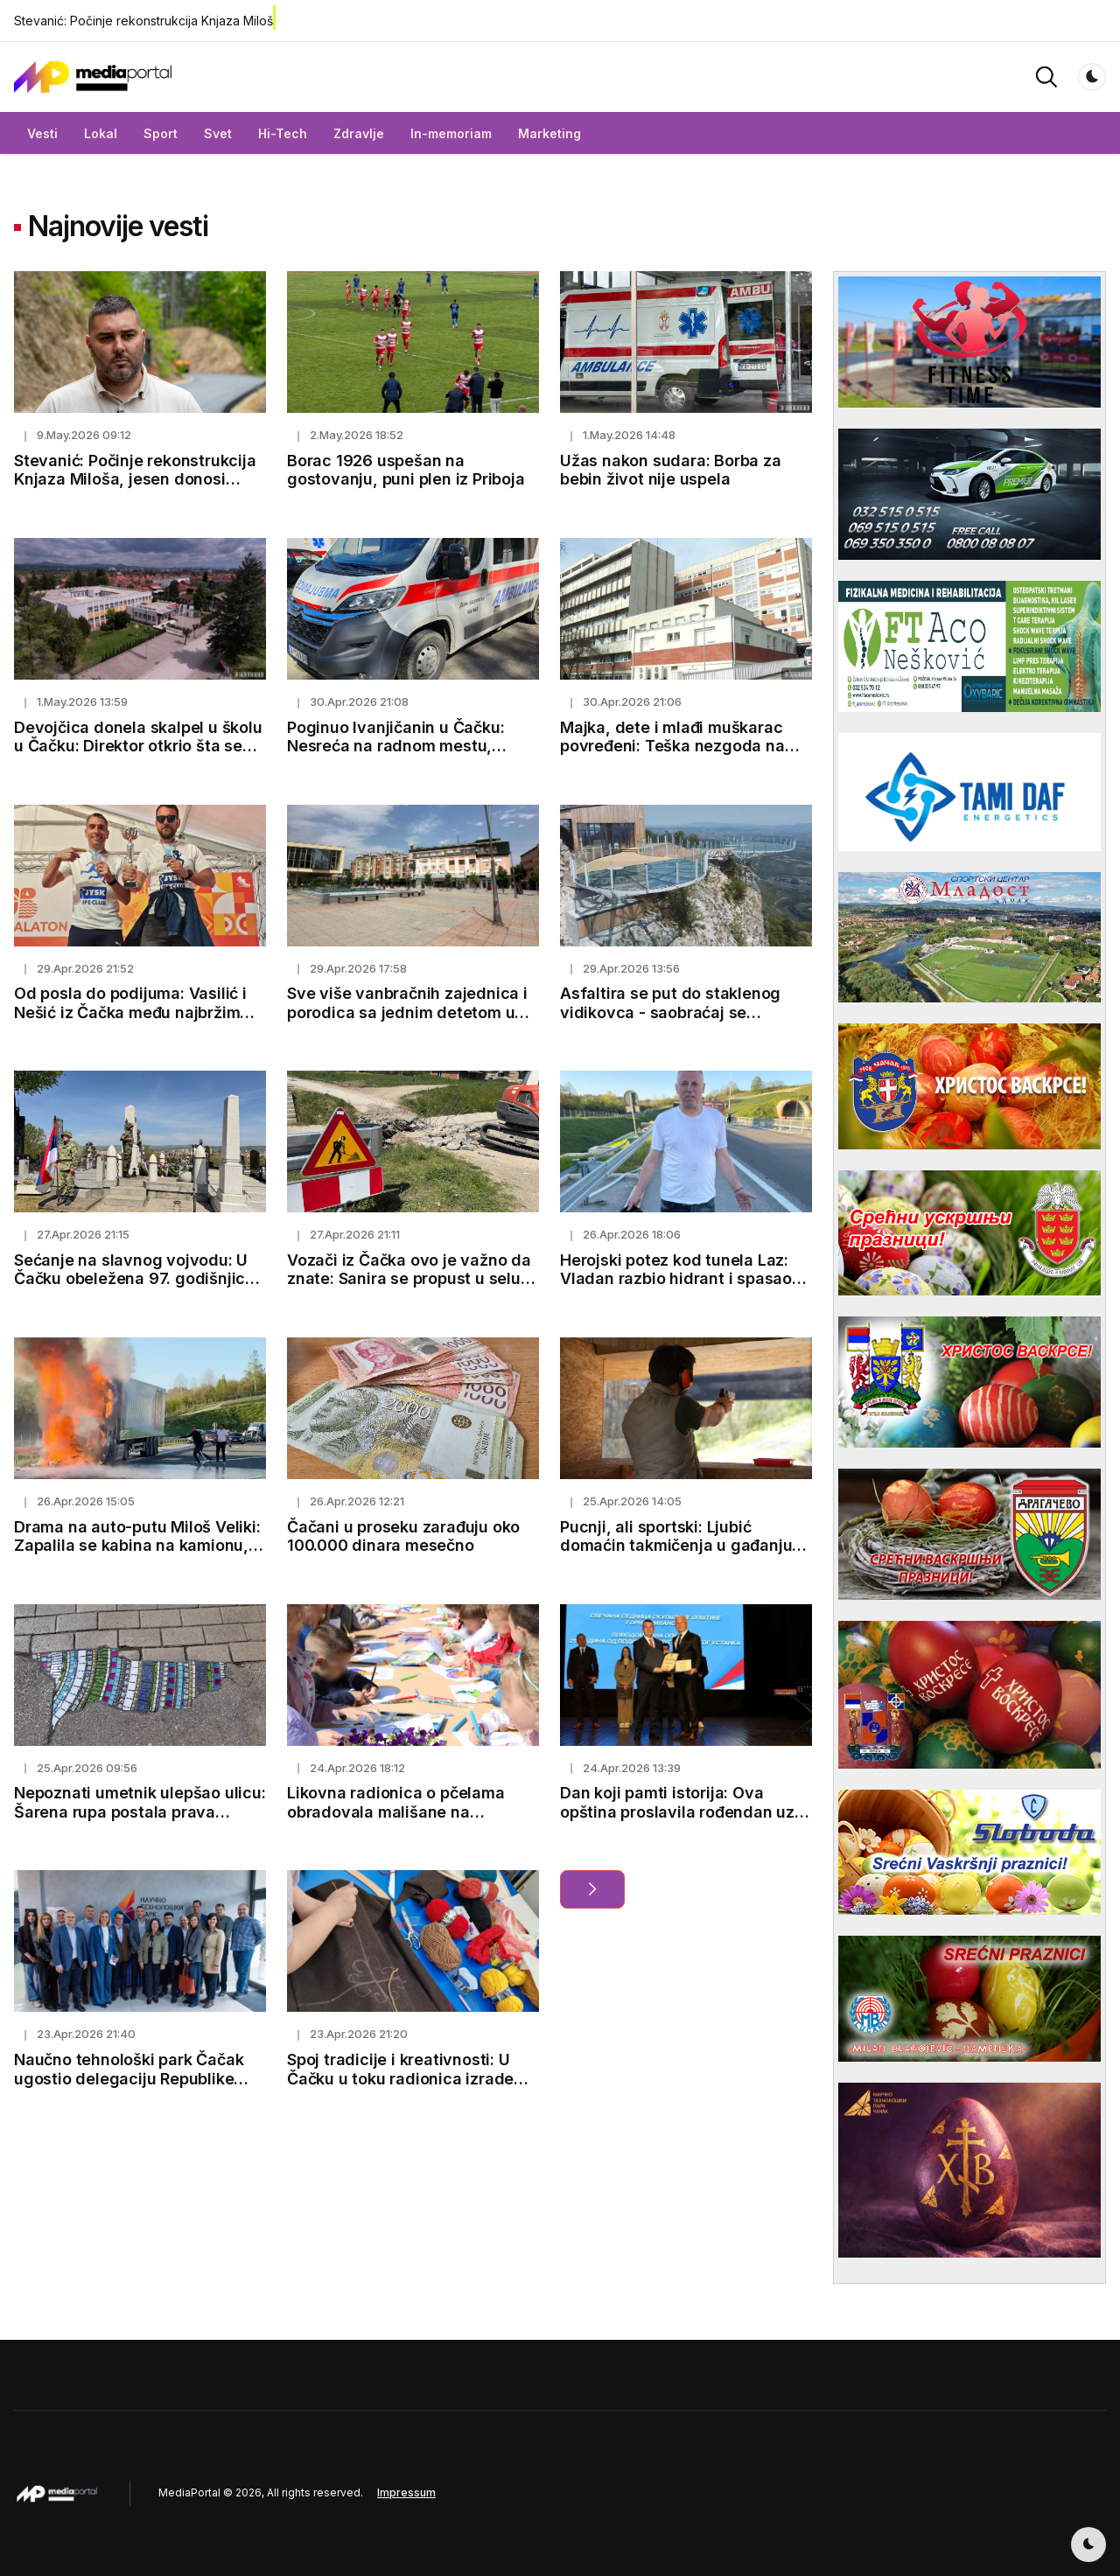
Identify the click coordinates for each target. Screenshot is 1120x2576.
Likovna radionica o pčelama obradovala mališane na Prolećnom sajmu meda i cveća (404, 1812)
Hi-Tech (282, 133)
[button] (1046, 75)
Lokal (100, 133)
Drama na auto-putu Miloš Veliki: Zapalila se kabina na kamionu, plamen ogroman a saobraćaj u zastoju (137, 1555)
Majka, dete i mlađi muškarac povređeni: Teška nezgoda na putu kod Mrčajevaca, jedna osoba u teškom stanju (672, 755)
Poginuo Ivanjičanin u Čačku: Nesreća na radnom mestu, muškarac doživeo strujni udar (402, 746)
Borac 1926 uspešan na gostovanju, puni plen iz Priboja (406, 470)
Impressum (406, 2492)
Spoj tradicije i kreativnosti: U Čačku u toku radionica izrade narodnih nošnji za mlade (400, 2078)
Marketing (549, 133)
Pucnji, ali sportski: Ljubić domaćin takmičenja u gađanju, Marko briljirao (678, 1546)
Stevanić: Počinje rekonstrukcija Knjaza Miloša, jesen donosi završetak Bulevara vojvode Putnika (135, 489)
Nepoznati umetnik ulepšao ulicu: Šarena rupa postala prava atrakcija (140, 1812)
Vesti (42, 133)
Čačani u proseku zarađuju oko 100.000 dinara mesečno (403, 1536)
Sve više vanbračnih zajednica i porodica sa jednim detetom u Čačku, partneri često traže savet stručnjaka (407, 1021)
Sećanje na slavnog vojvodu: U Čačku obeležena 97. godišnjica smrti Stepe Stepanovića (134, 1279)
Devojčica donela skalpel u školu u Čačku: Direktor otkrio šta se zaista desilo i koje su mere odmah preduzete (138, 755)
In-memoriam (451, 133)
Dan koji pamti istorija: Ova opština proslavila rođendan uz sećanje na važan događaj (677, 1812)
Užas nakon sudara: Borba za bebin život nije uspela (670, 470)
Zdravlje (358, 133)
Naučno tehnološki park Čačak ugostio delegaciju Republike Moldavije (128, 2078)
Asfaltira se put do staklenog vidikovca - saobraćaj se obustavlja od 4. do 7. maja (670, 1012)
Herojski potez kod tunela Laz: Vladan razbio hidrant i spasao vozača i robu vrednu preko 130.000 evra (676, 1288)
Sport (161, 133)
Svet (218, 133)
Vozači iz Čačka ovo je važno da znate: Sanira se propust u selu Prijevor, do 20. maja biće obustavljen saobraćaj (409, 1288)
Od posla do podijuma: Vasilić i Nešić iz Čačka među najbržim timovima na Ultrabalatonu (130, 1012)
